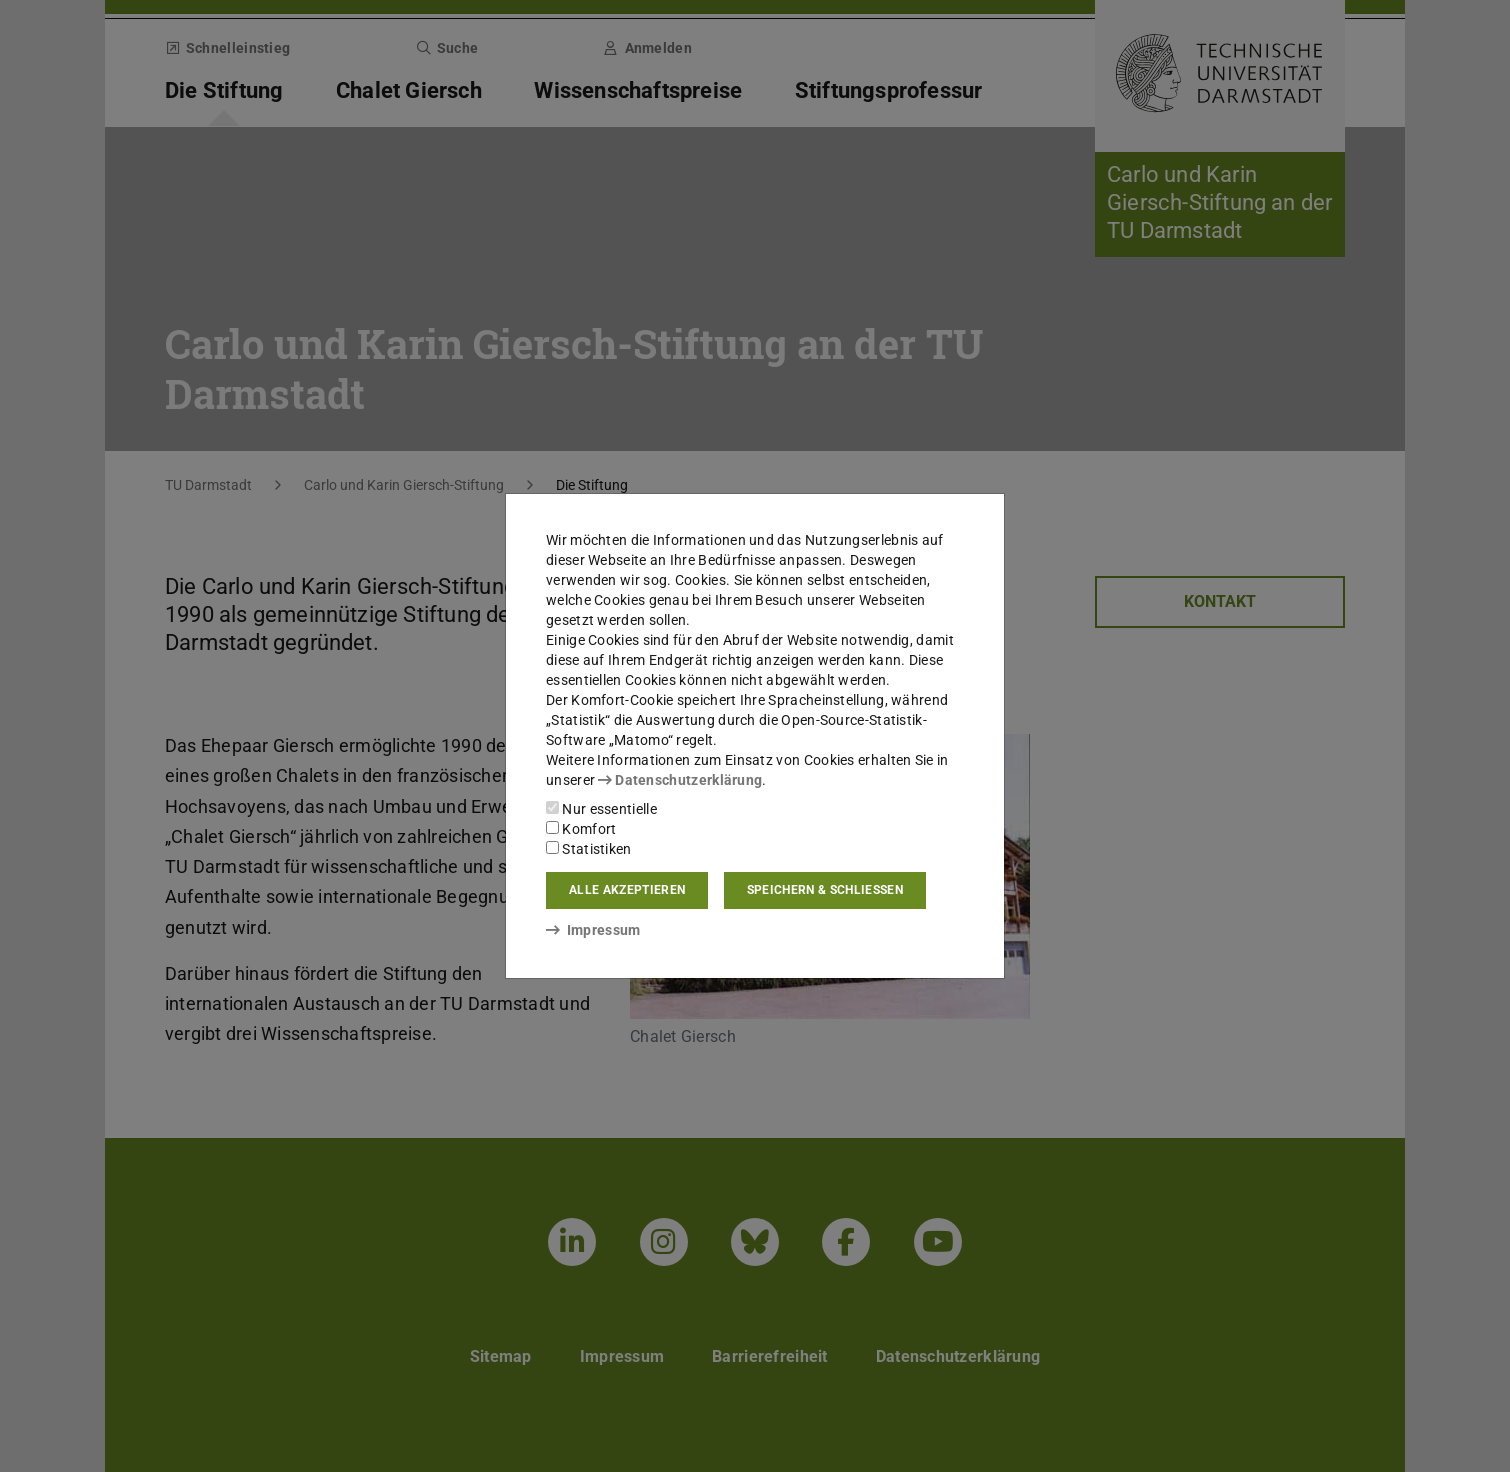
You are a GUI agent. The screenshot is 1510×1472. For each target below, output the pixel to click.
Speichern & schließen (825, 890)
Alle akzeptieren (627, 890)
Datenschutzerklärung (680, 780)
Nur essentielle (601, 809)
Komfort (581, 829)
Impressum (593, 930)
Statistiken (589, 849)
